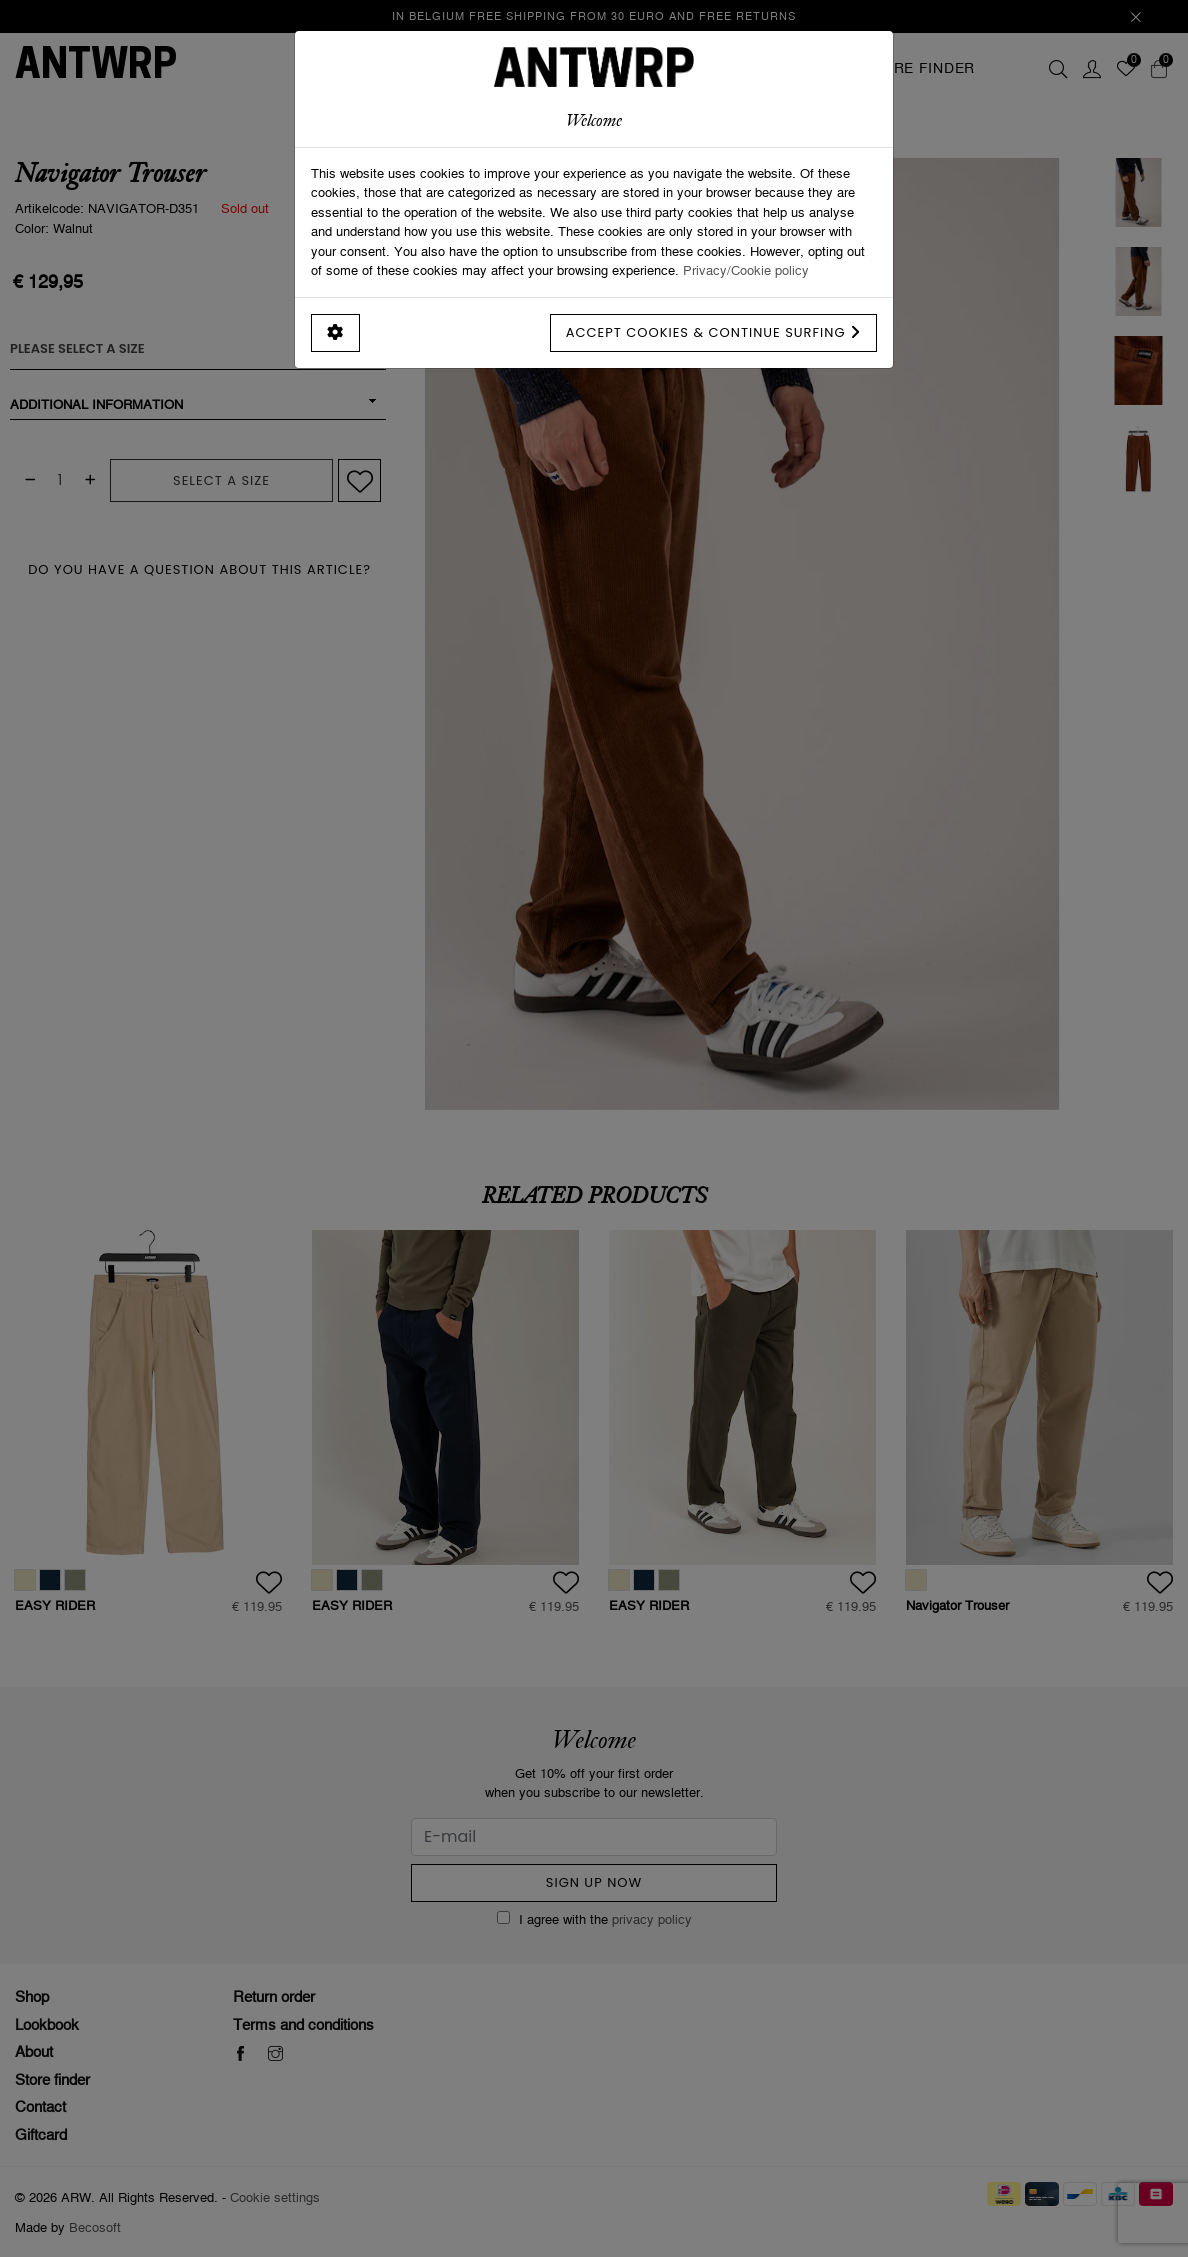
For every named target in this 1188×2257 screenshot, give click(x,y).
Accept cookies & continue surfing (713, 332)
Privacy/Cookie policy (746, 270)
